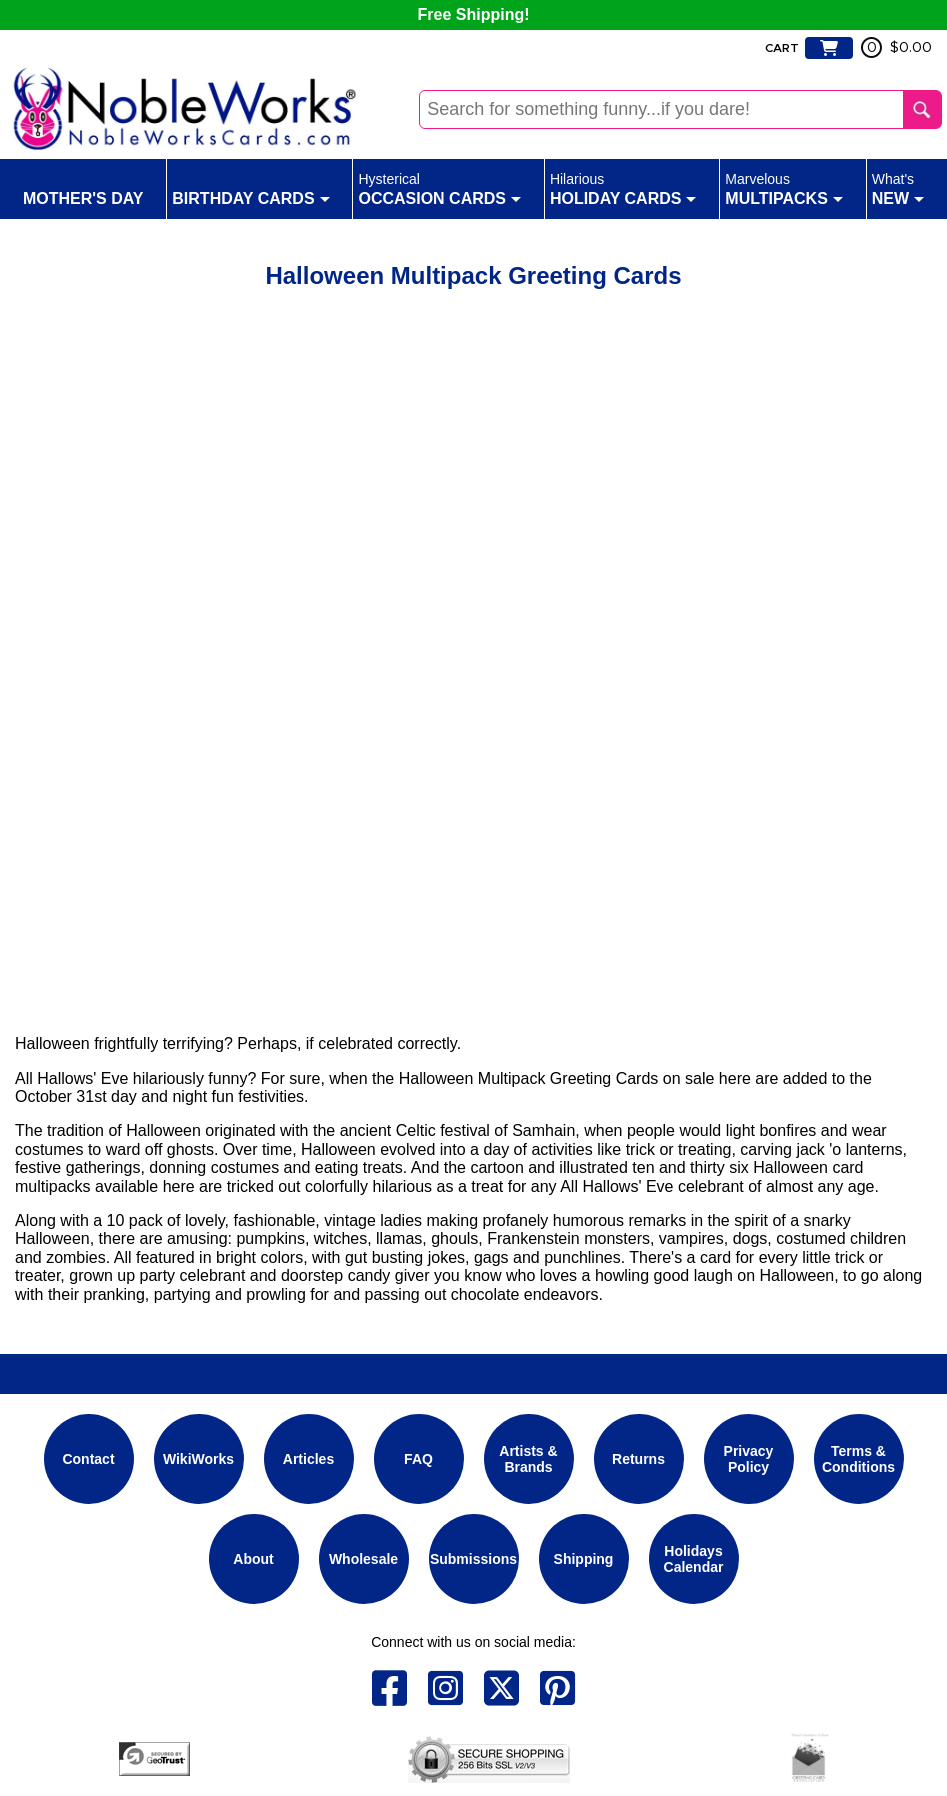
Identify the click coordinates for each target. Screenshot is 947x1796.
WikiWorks (198, 1459)
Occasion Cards (439, 188)
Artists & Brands (528, 1459)
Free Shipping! (474, 14)
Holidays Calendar (694, 1559)
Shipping (584, 1559)
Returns (638, 1459)
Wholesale (363, 1559)
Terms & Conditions (858, 1459)
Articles (308, 1459)
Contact (88, 1459)
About (253, 1559)
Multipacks (784, 188)
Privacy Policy (749, 1459)
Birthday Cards (250, 188)
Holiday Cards (623, 188)
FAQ (418, 1459)
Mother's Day (83, 188)
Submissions (473, 1559)
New (898, 188)
